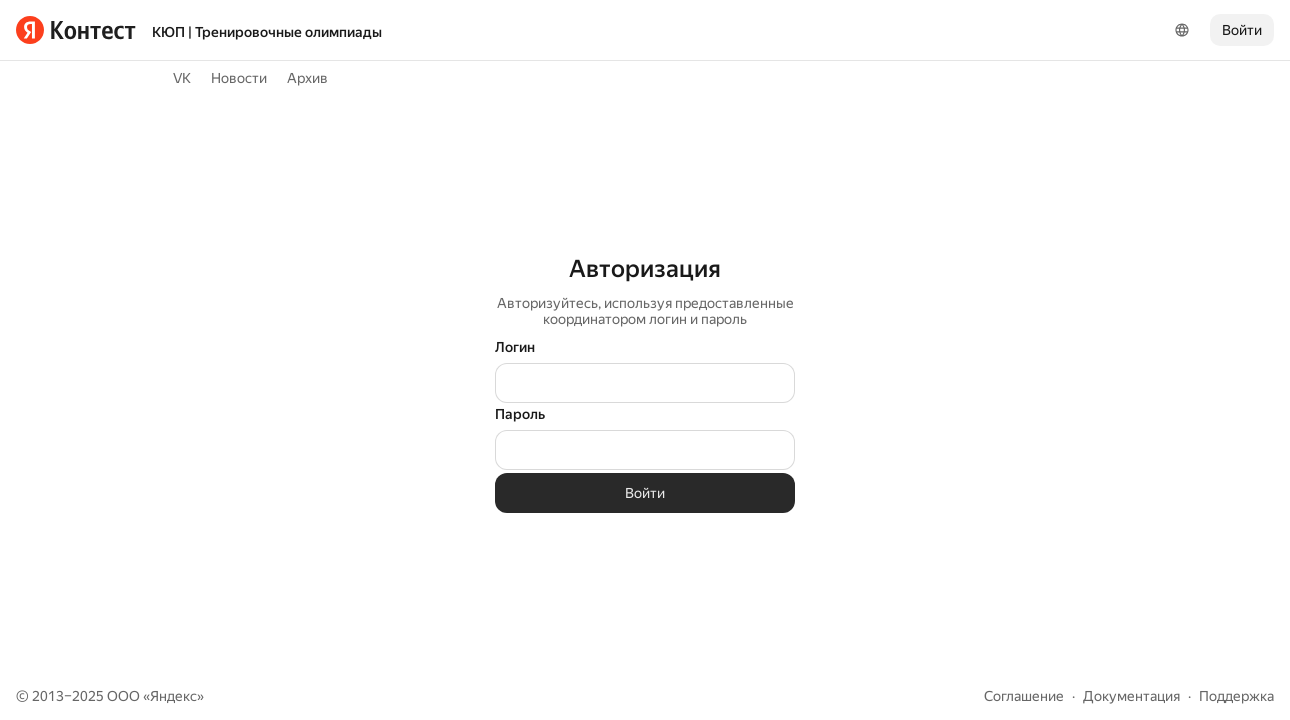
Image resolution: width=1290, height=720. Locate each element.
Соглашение (1024, 696)
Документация (1131, 696)
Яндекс (173, 696)
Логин (515, 347)
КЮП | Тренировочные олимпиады (267, 32)
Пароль (520, 414)
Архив (307, 78)
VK (182, 78)
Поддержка (1236, 696)
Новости (239, 78)
